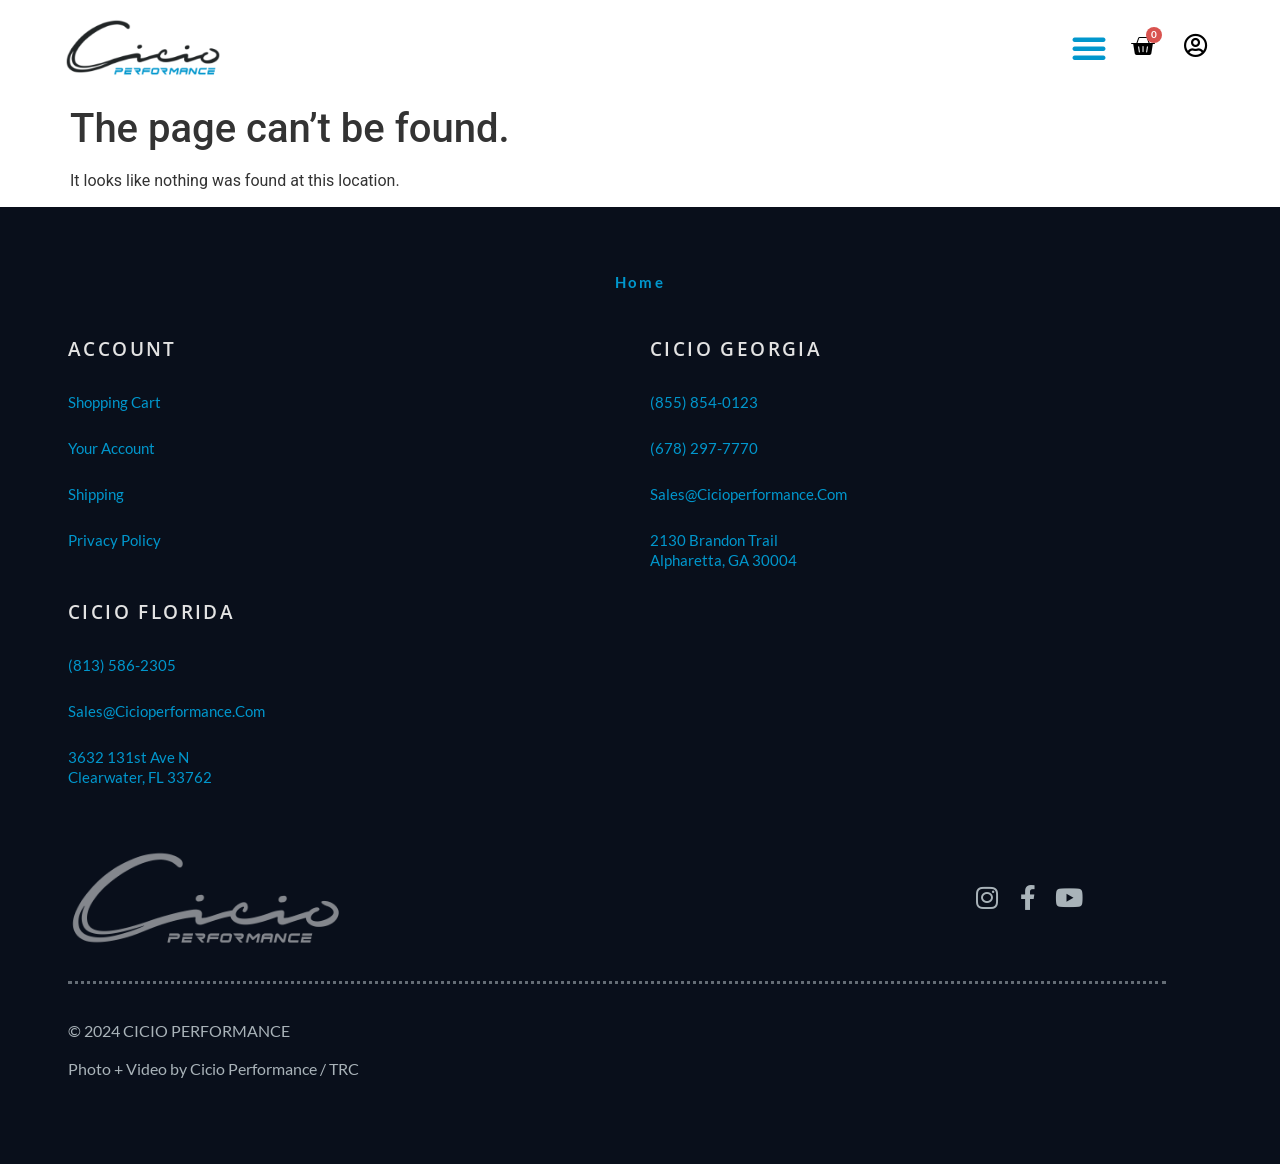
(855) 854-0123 (704, 402)
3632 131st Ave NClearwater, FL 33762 (140, 767)
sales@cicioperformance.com (748, 494)
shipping (96, 494)
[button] (1089, 48)
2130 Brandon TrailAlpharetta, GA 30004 (723, 550)
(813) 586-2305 (122, 665)
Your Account (111, 448)
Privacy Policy (114, 540)
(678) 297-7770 (704, 448)
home (640, 282)
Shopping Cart (114, 402)
